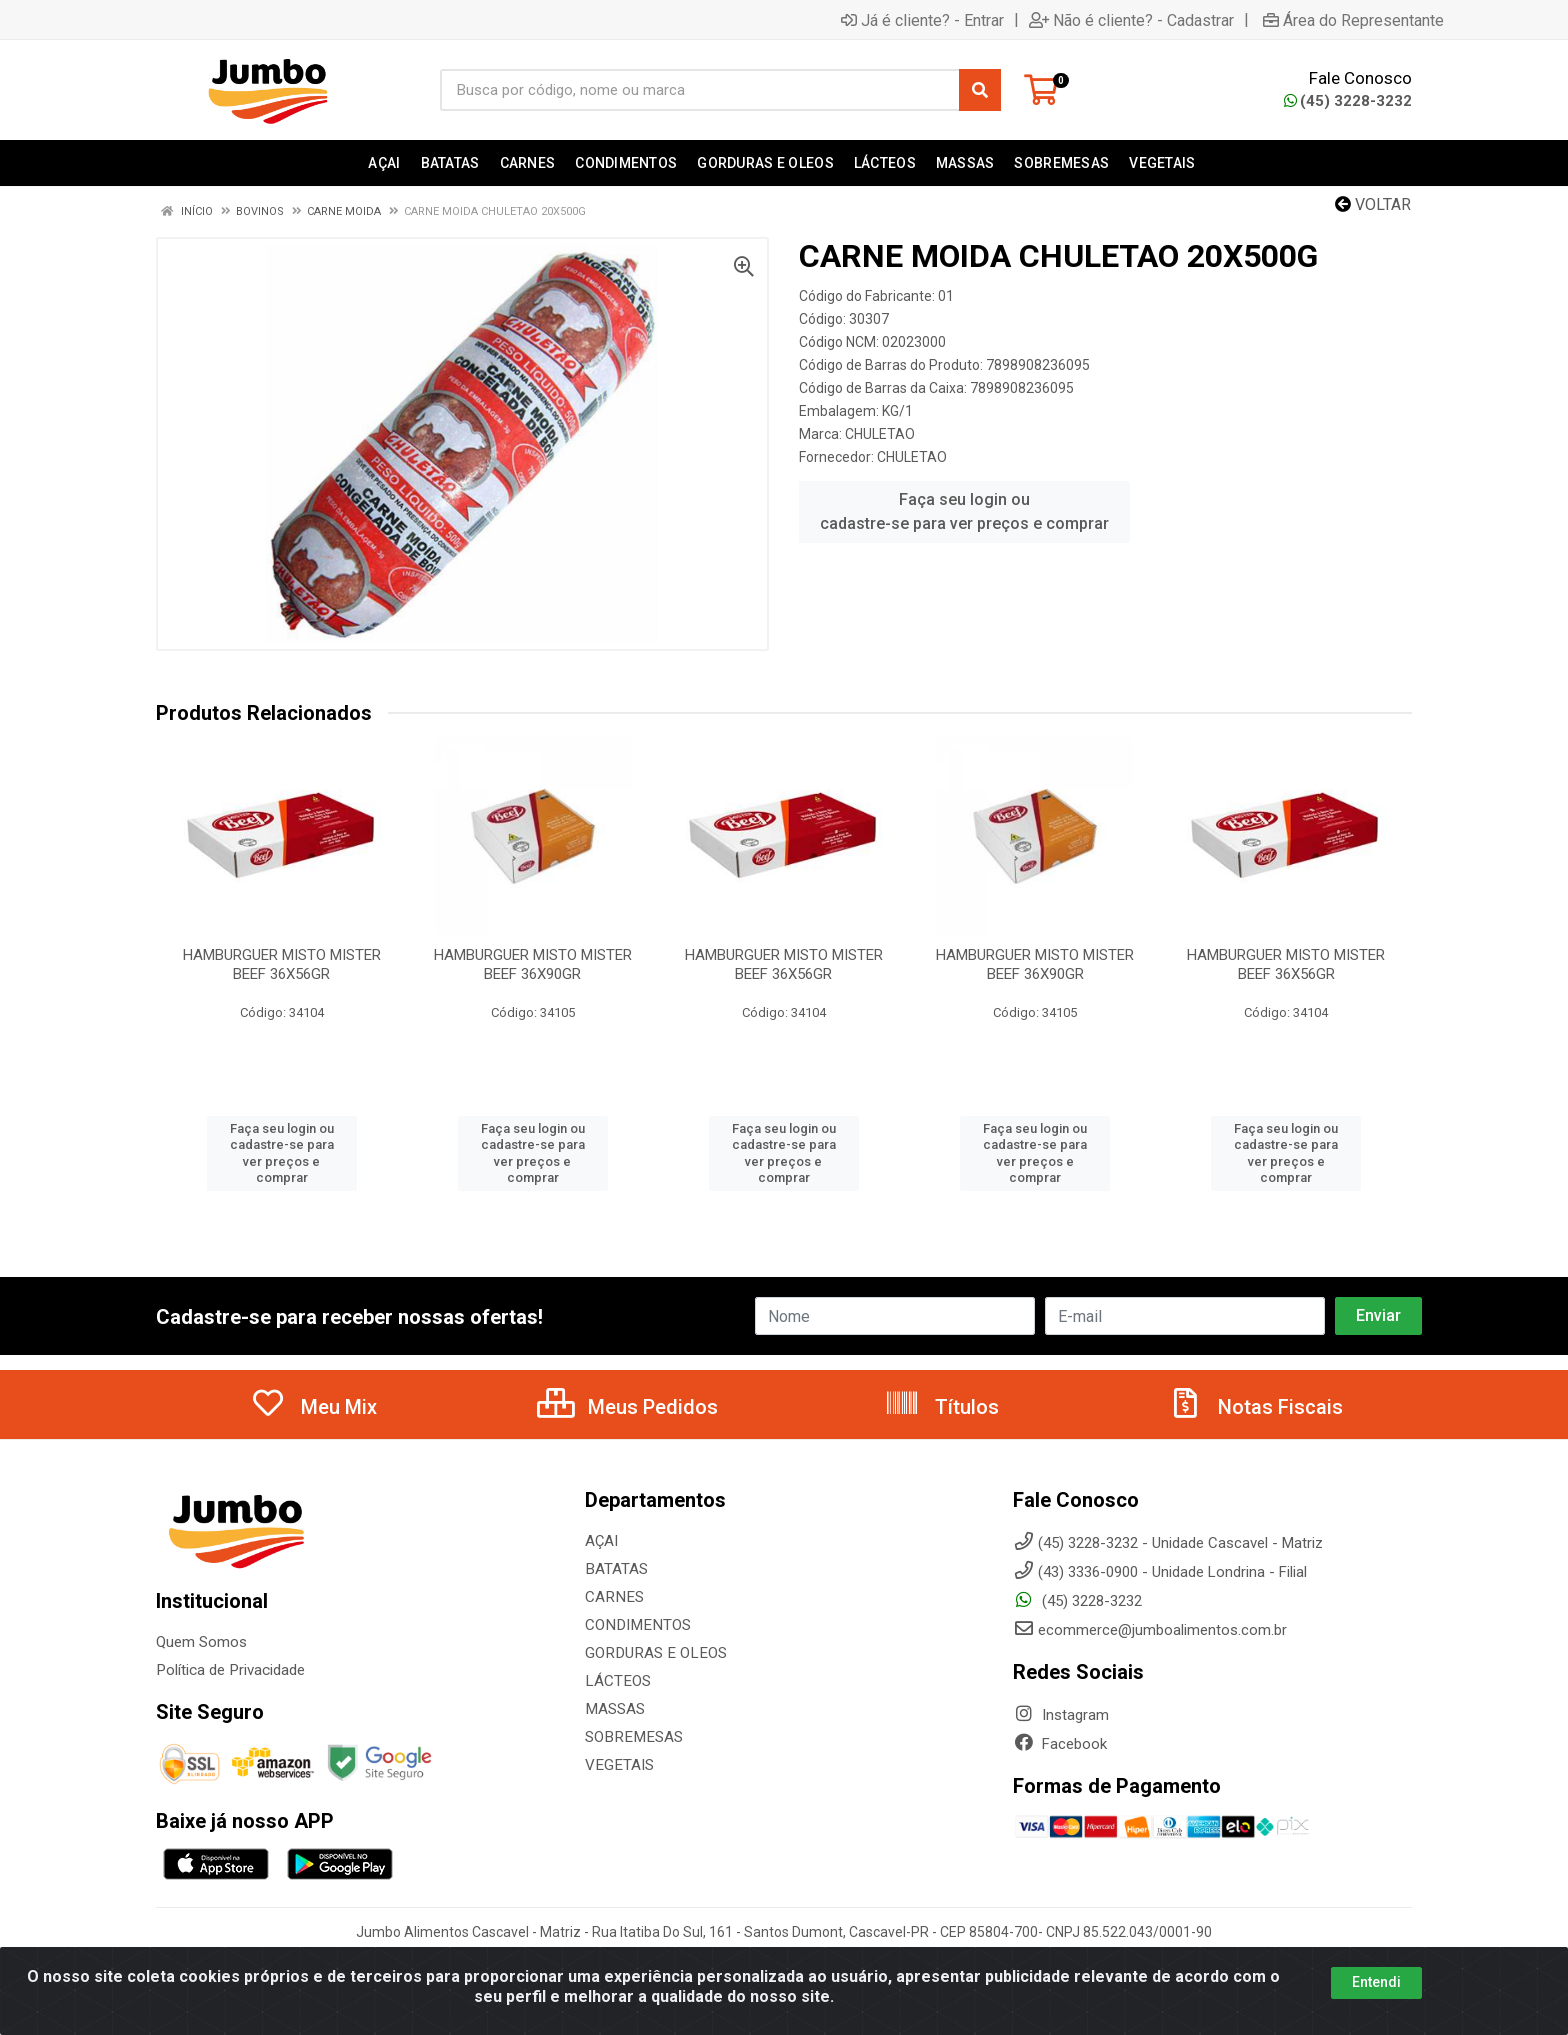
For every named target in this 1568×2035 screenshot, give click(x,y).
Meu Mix (313, 1407)
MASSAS (614, 1709)
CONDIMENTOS (635, 1625)
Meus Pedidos (627, 1407)
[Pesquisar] (980, 90)
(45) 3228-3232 (1348, 101)
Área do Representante (1353, 20)
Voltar (1373, 204)
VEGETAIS (618, 1765)
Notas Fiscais (1255, 1407)
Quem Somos (201, 1642)
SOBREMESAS (631, 1737)
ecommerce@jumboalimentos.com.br (1150, 1630)
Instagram (1061, 1715)
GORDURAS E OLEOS (653, 1653)
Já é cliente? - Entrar (922, 20)
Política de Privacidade (229, 1670)
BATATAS (616, 1569)
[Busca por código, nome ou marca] (700, 90)
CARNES (613, 1597)
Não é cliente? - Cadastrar (1131, 20)
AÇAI (601, 1541)
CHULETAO (880, 434)
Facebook (1060, 1744)
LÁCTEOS (617, 1681)
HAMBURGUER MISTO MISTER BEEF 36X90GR (533, 964)
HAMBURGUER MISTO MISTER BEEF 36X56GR (282, 964)
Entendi (1376, 1982)
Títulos (941, 1407)
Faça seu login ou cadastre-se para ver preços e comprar (964, 511)
